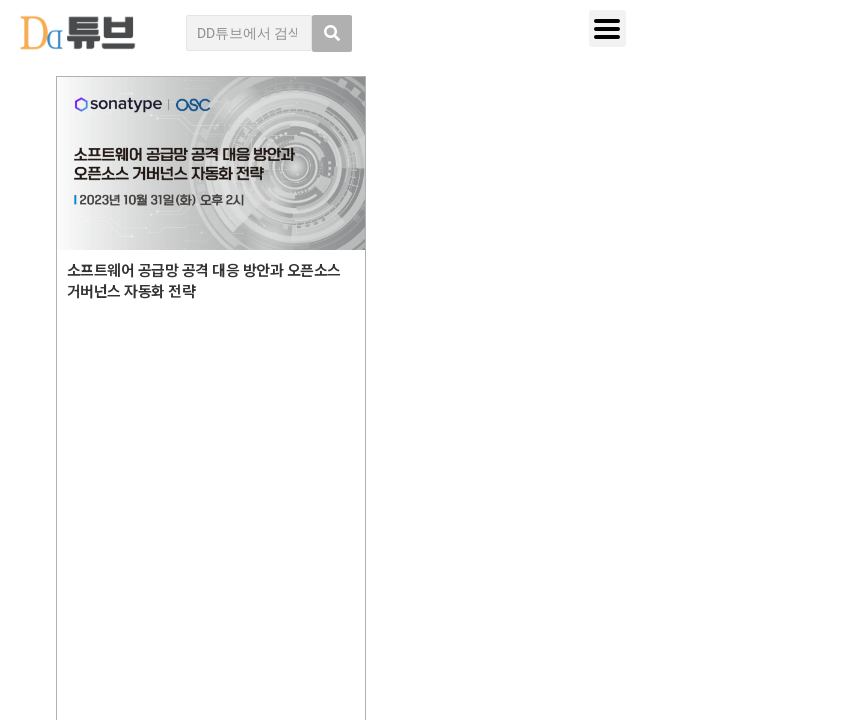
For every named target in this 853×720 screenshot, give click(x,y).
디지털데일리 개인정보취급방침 (703, 457)
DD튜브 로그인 (98, 660)
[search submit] (332, 33)
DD (113, 492)
